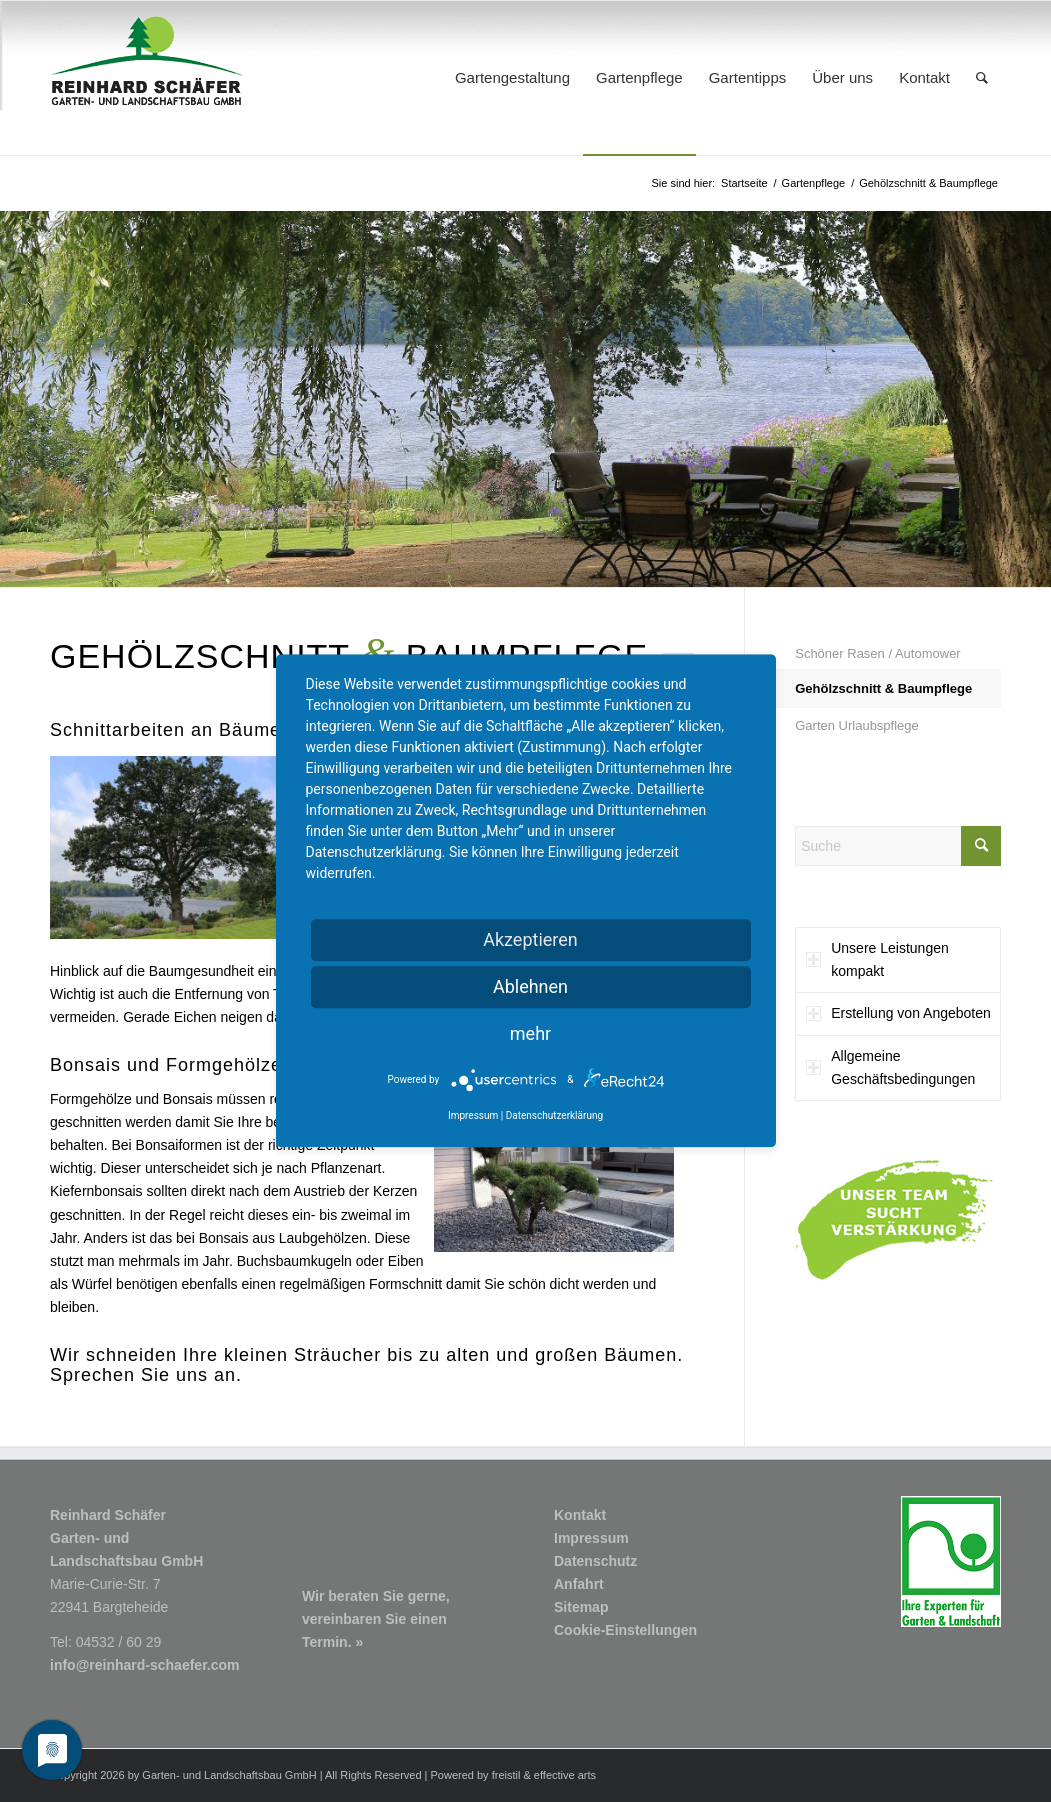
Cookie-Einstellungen (625, 1630)
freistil (506, 1775)
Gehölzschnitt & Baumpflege (883, 688)
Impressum (591, 1538)
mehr (530, 1033)
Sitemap (581, 1607)
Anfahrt (579, 1584)
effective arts (565, 1775)
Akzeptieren (530, 939)
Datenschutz (595, 1561)
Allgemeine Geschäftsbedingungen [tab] (890, 1067)
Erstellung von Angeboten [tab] (898, 1013)
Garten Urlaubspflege (857, 725)
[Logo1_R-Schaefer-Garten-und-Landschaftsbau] (147, 78)
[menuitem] (512, 78)
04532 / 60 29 (119, 1642)
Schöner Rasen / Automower (877, 653)
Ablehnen (530, 986)
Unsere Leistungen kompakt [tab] (877, 959)
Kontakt (580, 1515)
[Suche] (982, 78)
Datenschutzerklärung (554, 1116)
